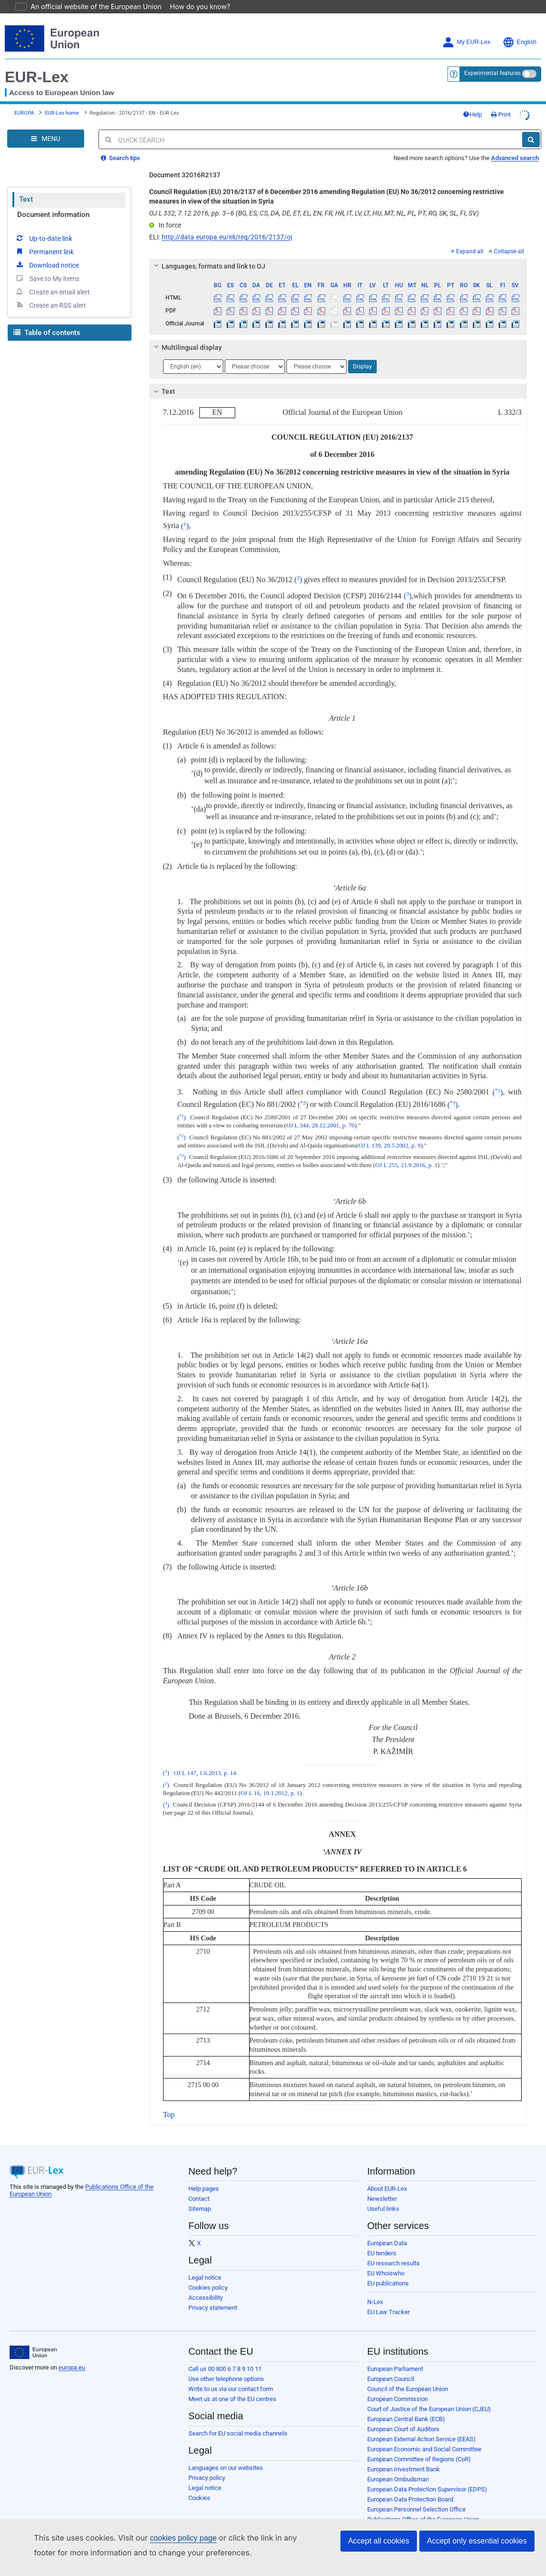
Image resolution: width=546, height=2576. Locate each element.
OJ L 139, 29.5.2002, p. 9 (389, 1132)
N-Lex (375, 2288)
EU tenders (381, 2239)
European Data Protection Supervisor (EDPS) (427, 2475)
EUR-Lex (36, 63)
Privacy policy (206, 2464)
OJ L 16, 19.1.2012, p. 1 (270, 1779)
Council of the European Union (407, 2375)
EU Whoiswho (385, 2259)
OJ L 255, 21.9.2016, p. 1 (406, 1151)
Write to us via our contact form (230, 2375)
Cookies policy (208, 2274)
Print (501, 101)
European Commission (397, 2385)
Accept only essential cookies (477, 2541)
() (185, 513)
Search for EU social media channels (237, 2420)
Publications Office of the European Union (423, 2506)
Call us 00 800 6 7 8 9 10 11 (225, 2355)
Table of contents (46, 319)
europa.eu (71, 2354)
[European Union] (33, 2339)
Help (472, 101)
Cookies (199, 2484)
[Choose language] (193, 353)
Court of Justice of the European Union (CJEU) (429, 2395)
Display (362, 353)
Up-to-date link (43, 224)
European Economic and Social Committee (424, 2435)
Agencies (380, 2516)
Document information (53, 201)
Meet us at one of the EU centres (232, 2385)
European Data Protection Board (410, 2485)
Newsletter (382, 2185)
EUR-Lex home (62, 100)
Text (26, 186)
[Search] (531, 126)
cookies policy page (167, 2538)
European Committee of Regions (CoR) (419, 2445)
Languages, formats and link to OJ (208, 253)
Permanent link (44, 238)
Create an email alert (52, 278)
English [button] (519, 29)
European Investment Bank (403, 2455)
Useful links (383, 2195)
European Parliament (395, 2355)
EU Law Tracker (388, 2298)
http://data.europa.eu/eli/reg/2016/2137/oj (227, 223)
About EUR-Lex (387, 2175)
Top (169, 2101)
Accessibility (205, 2284)
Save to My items (47, 265)
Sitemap (199, 2195)
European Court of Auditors (403, 2415)
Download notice (47, 251)
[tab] (338, 253)
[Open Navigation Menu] (45, 125)
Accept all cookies (378, 2541)
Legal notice (204, 2264)
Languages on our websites (225, 2454)
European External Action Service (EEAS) (421, 2425)
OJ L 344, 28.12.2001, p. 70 (320, 1112)
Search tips (120, 144)
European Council (390, 2365)
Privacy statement (212, 2294)
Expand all (467, 238)
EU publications (388, 2269)
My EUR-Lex (466, 29)
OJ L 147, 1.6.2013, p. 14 (205, 1759)
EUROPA (24, 100)
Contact (198, 2185)
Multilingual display (186, 334)
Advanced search (515, 144)
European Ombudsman (398, 2465)
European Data (387, 2229)
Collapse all (506, 238)
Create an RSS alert (50, 291)
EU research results (393, 2249)
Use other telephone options (226, 2365)
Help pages (203, 2175)
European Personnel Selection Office (416, 2496)
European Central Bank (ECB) (406, 2405)
